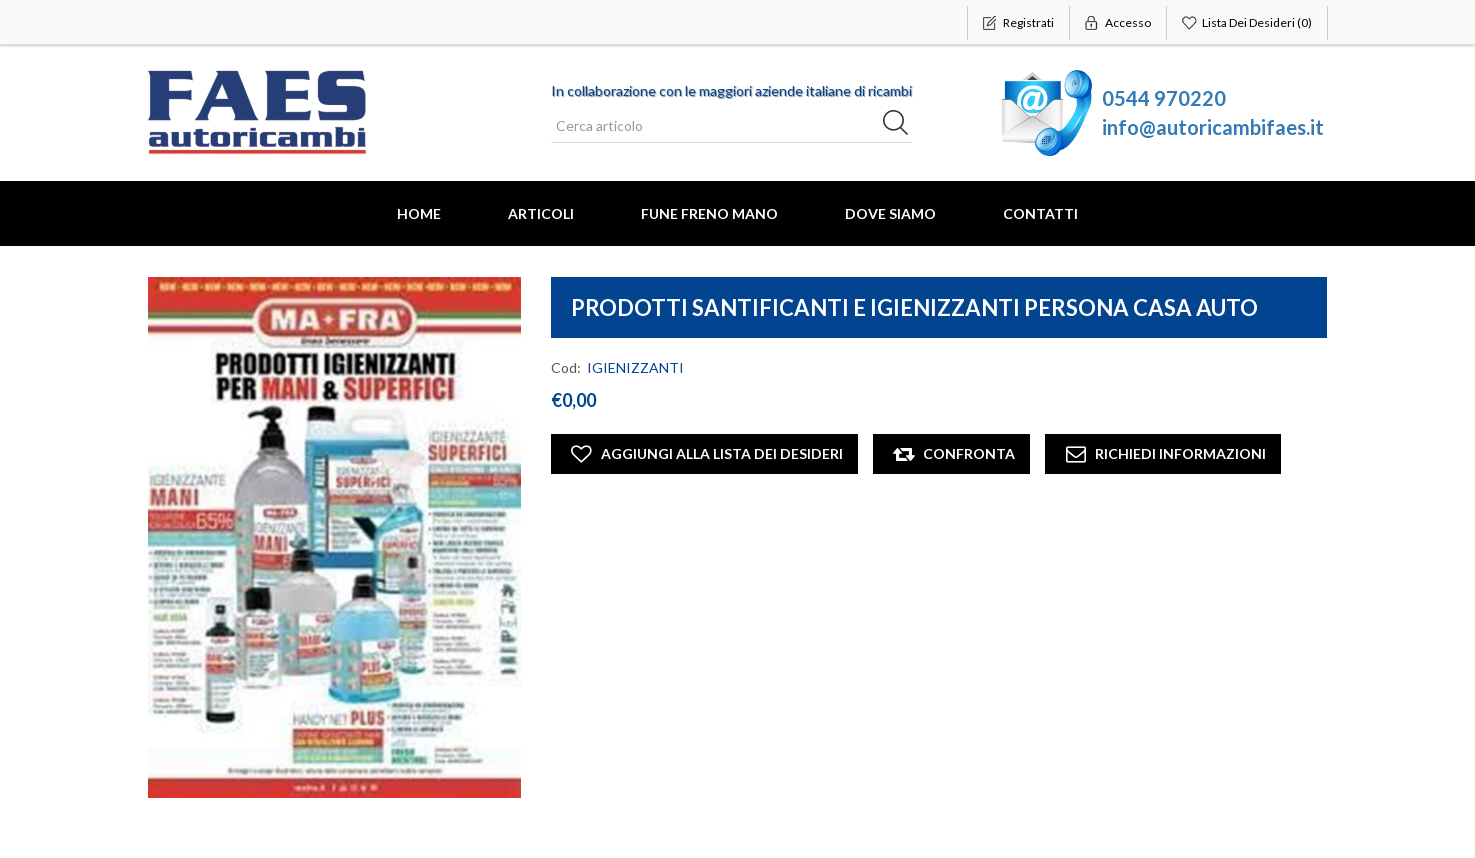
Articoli (541, 213)
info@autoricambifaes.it (1213, 127)
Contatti (1040, 213)
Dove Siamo (890, 213)
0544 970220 (1164, 98)
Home (419, 213)
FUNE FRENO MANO (709, 213)
